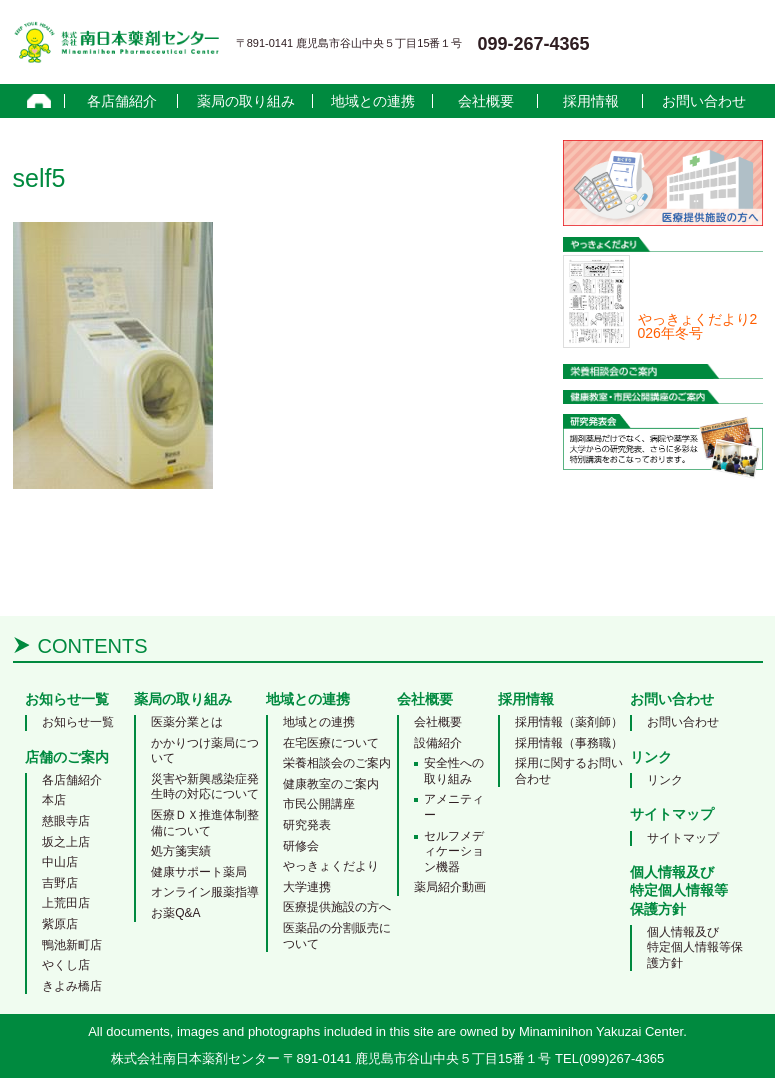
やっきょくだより (331, 866)
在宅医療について (331, 743)
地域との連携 (373, 101)
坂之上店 (66, 842)
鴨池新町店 (72, 945)
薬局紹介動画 (450, 887)
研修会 (301, 846)
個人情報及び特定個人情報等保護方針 (695, 947)
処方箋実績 (181, 851)
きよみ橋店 (72, 986)
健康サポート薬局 (199, 872)
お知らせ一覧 (78, 722)
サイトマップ (683, 838)
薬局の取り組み (246, 101)
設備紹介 (438, 743)
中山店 (60, 862)
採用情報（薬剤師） (569, 722)
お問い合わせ (704, 101)
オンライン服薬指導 (205, 892)
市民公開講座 (319, 804)
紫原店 (60, 924)
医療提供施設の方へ (337, 907)
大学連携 (307, 887)
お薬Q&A (175, 913)
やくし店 (66, 965)
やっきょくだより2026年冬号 (698, 326)
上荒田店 (66, 903)
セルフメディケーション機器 (454, 851)
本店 (54, 800)
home (40, 101)
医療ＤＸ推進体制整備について (205, 823)
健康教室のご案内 (331, 784)
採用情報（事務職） (569, 743)
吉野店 (60, 883)
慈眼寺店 (66, 821)
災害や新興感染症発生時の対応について (205, 787)
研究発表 (307, 825)
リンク (665, 780)
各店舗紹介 (122, 101)
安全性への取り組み (454, 771)
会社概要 (486, 101)
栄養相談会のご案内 (337, 763)
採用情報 (591, 101)
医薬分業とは (187, 722)
